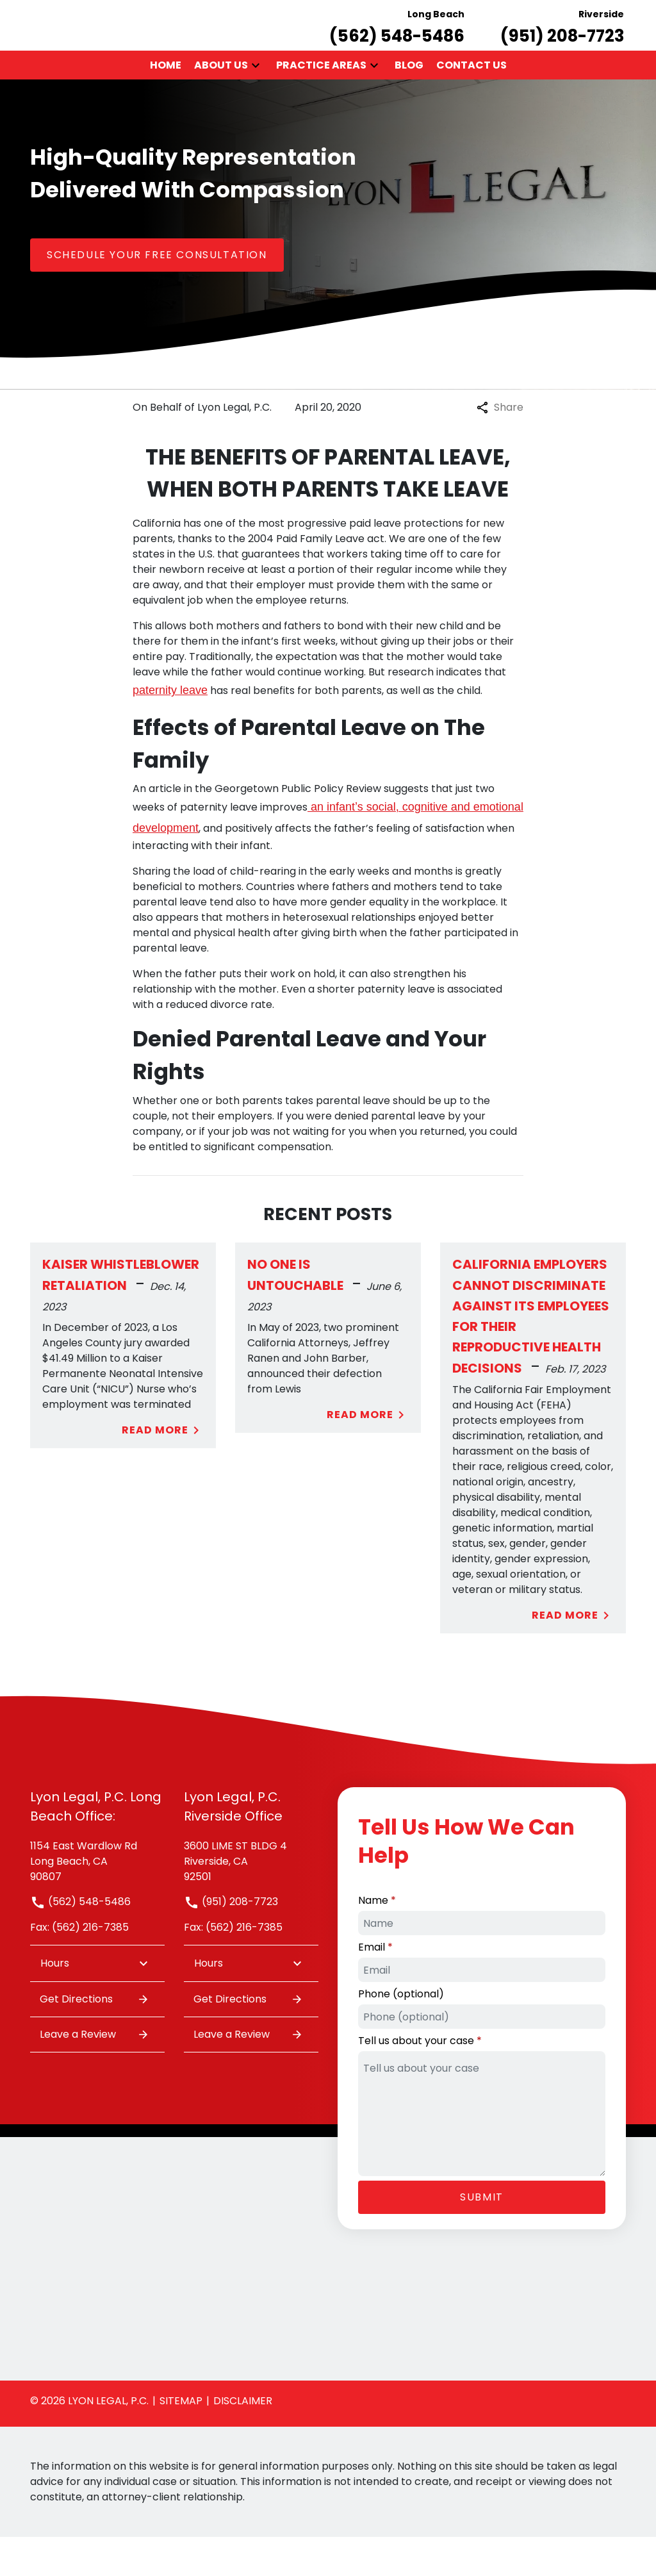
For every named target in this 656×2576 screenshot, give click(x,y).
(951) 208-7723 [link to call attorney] (231, 1940)
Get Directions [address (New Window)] (94, 2037)
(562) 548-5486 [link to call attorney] (80, 1940)
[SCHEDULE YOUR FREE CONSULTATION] (157, 293)
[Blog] (409, 103)
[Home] (165, 103)
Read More (163, 1469)
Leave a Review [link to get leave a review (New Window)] (94, 2073)
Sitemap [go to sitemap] (181, 2439)
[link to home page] (47, 44)
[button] (255, 104)
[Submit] (481, 2236)
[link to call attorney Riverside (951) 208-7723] (562, 44)
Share (500, 445)
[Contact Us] (471, 103)
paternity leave (170, 729)
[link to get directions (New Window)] (97, 1899)
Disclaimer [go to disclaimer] (242, 2439)
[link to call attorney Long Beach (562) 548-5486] (397, 44)
